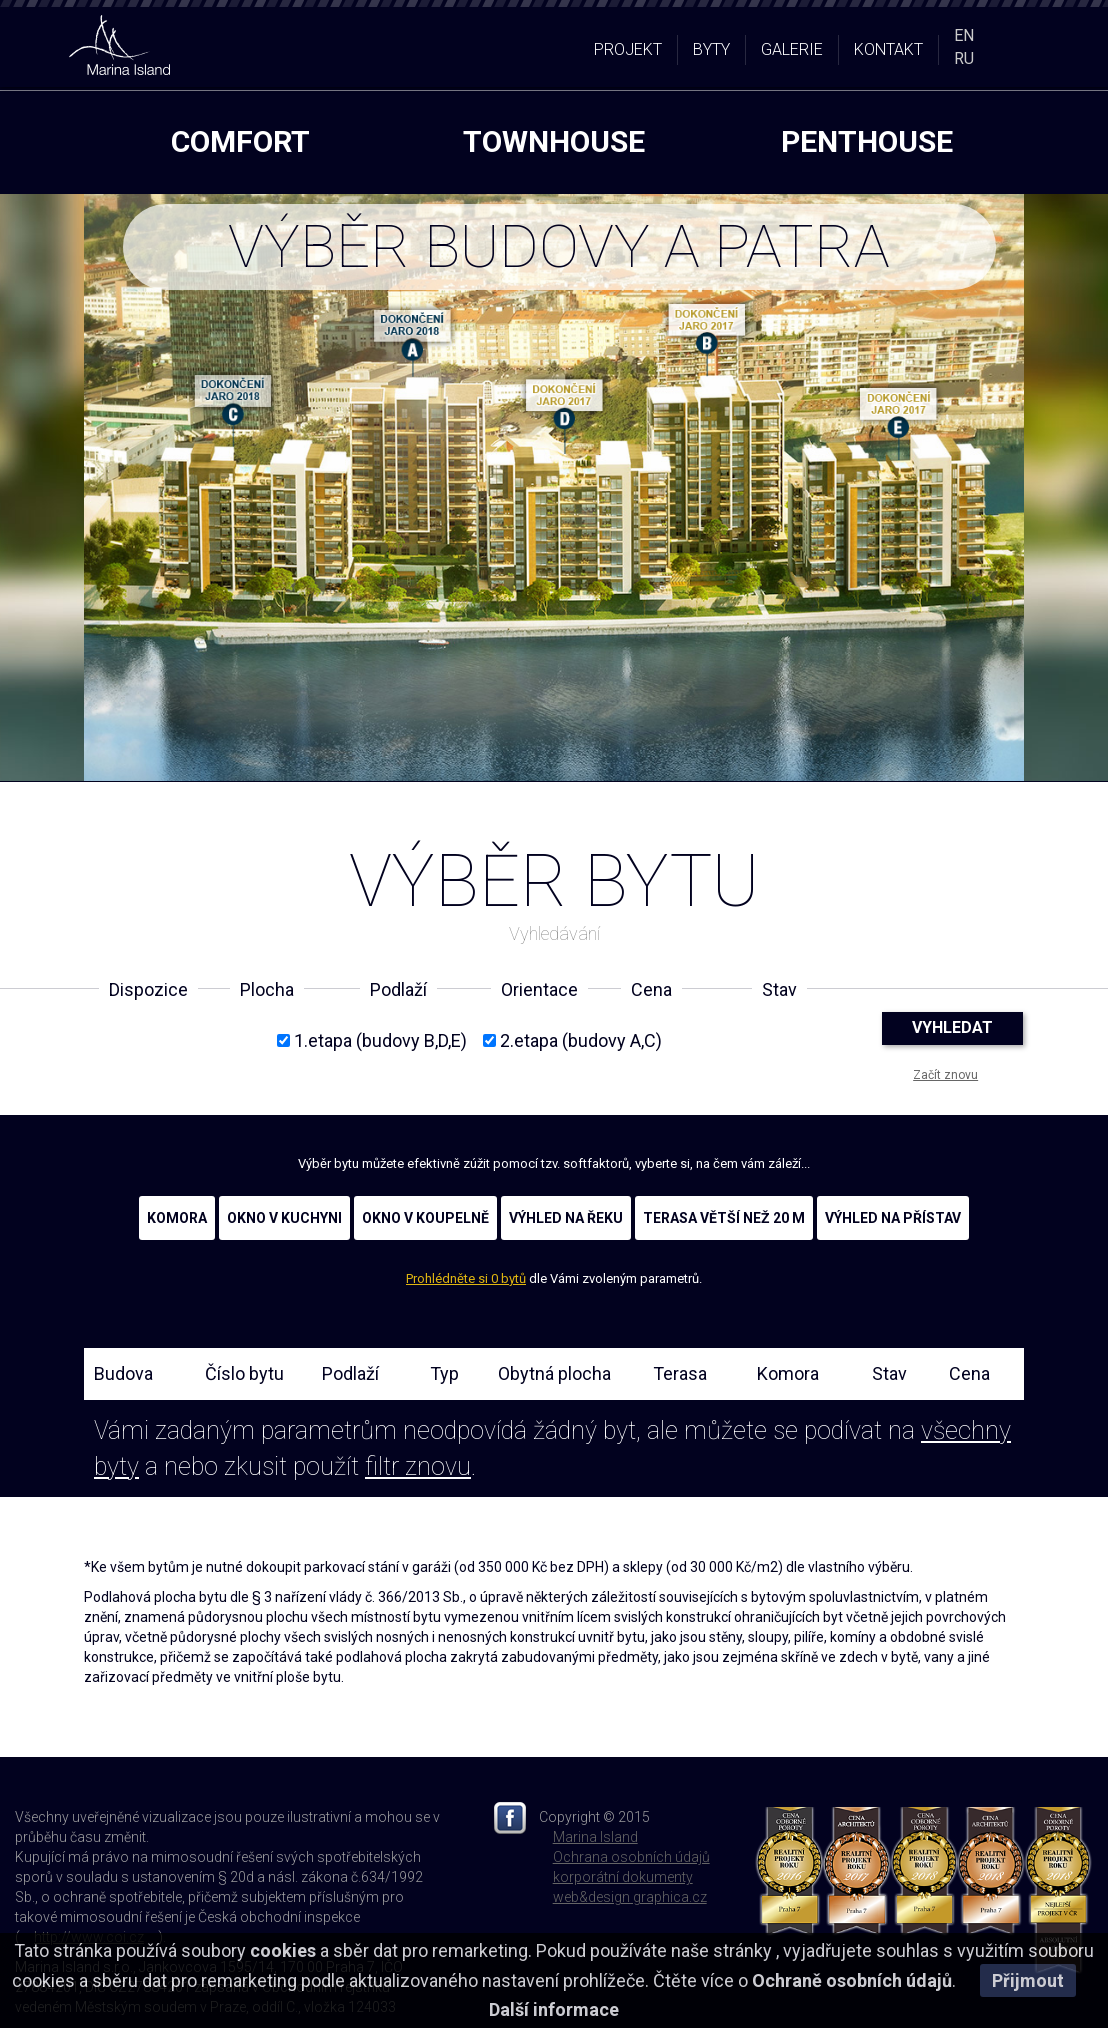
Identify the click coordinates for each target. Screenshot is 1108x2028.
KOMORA (177, 1218)
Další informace (554, 2009)
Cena (969, 1373)
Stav (889, 1373)
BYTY (711, 49)
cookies (283, 1950)
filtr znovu (418, 1466)
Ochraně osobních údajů (852, 1980)
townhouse (554, 141)
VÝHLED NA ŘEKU (566, 1218)
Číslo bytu (244, 1373)
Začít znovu (945, 1075)
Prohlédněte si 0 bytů (466, 1278)
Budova (123, 1373)
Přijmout (1028, 1980)
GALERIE (792, 49)
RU (964, 58)
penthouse (867, 141)
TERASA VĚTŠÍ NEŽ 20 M (724, 1218)
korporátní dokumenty (623, 1877)
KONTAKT (888, 49)
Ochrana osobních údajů (631, 1857)
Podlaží (350, 1373)
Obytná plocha (554, 1373)
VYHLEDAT (952, 1027)
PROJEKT (628, 49)
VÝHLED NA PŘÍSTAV (893, 1218)
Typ (444, 1373)
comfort (240, 141)
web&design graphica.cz (630, 1897)
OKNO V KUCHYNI (284, 1218)
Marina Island (595, 1837)
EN (964, 35)
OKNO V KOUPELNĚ (425, 1218)
